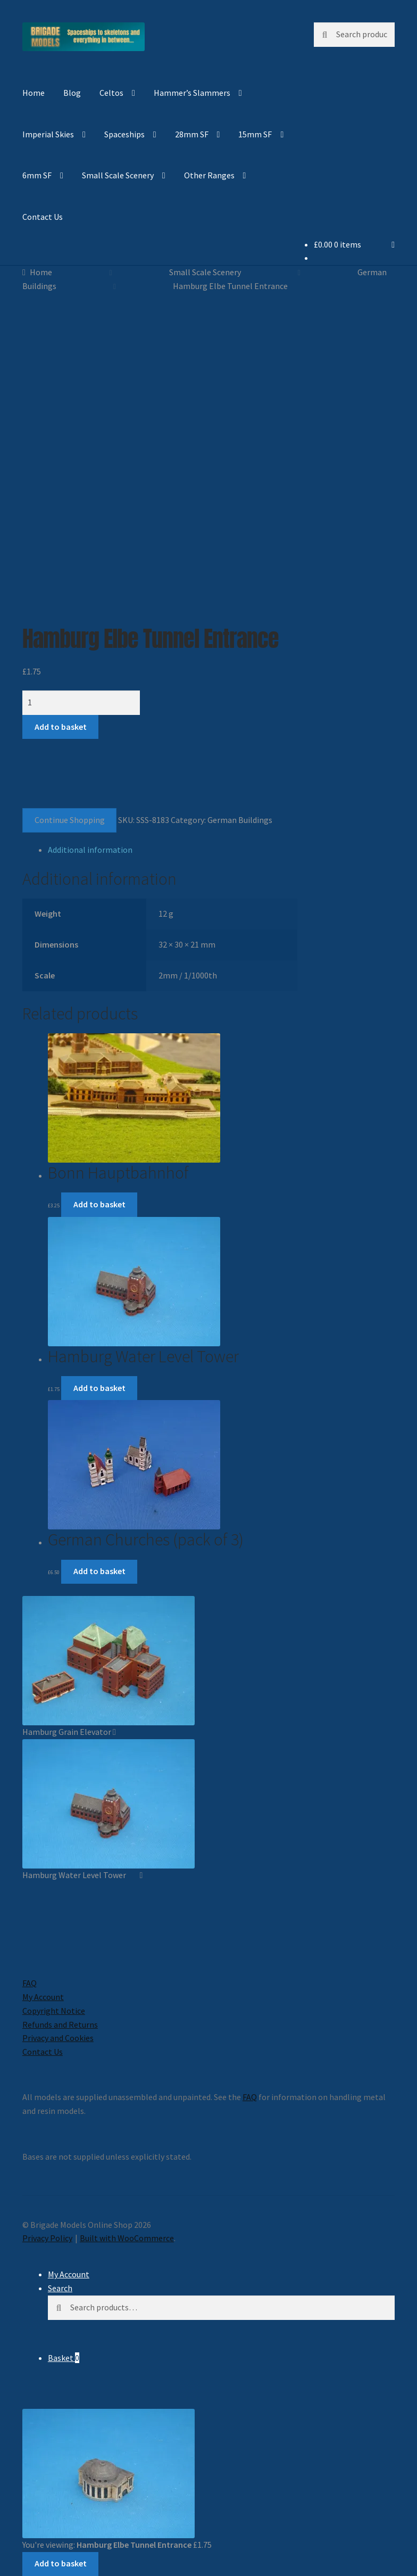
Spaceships (124, 134)
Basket (63, 2357)
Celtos (111, 92)
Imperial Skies (48, 134)
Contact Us (42, 216)
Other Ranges (209, 175)
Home (33, 92)
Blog (72, 92)
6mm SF (37, 175)
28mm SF (191, 134)
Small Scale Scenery (118, 175)
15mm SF (255, 134)
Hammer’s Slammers (192, 92)
